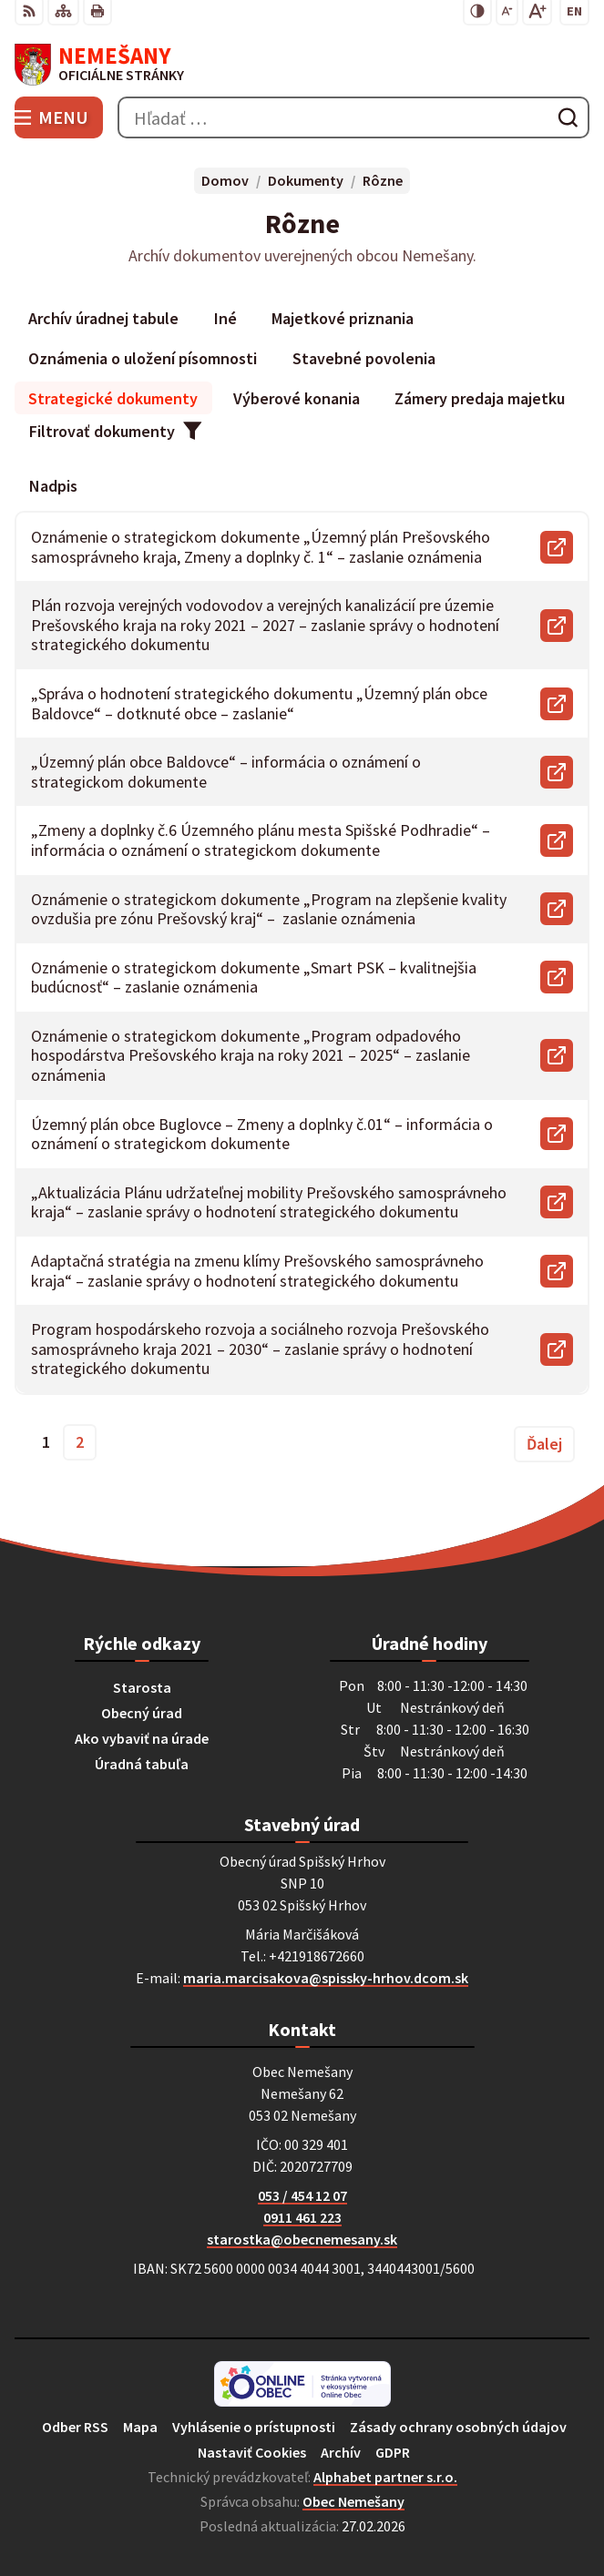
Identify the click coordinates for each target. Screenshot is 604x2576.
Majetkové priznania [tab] (342, 318)
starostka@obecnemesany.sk (302, 2239)
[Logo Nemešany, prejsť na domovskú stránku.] (302, 65)
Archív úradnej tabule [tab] (103, 318)
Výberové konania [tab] (296, 398)
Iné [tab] (225, 318)
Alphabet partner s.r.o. (385, 2477)
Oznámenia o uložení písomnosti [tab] (142, 358)
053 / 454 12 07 (302, 2195)
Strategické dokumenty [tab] (113, 398)
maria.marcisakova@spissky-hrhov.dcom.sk (325, 1978)
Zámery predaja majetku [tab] (479, 398)
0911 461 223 (302, 2217)
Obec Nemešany (353, 2501)
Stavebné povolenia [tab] (363, 358)
